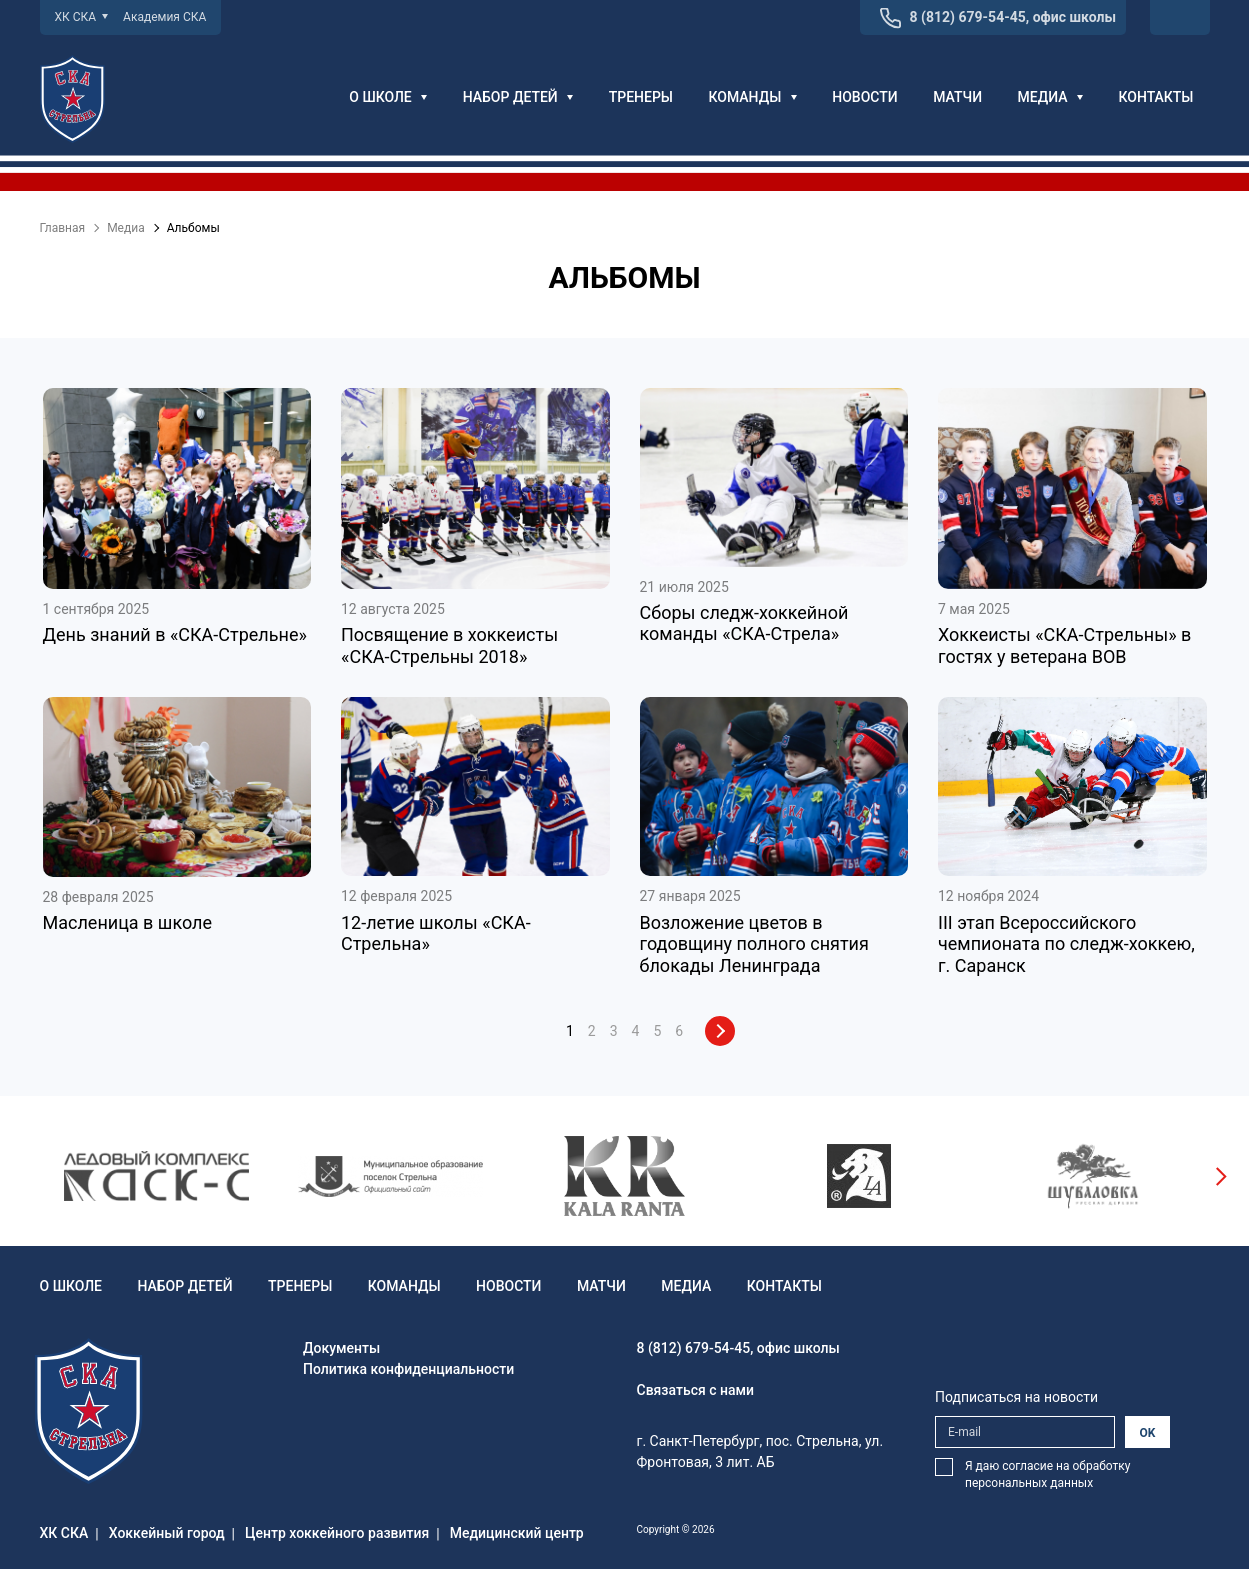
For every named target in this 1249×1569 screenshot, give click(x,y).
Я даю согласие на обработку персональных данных (1047, 1474)
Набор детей (518, 97)
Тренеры (641, 97)
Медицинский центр (517, 1533)
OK (1148, 1433)
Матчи (957, 97)
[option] (157, 1176)
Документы (341, 1348)
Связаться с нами (696, 1390)
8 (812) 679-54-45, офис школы (1013, 17)
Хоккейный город (167, 1533)
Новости (864, 97)
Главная (63, 228)
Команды (753, 97)
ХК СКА (82, 17)
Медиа (1050, 97)
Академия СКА (164, 17)
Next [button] (1220, 1176)
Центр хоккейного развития (337, 1533)
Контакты (1155, 97)
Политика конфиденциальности (408, 1369)
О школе (388, 97)
